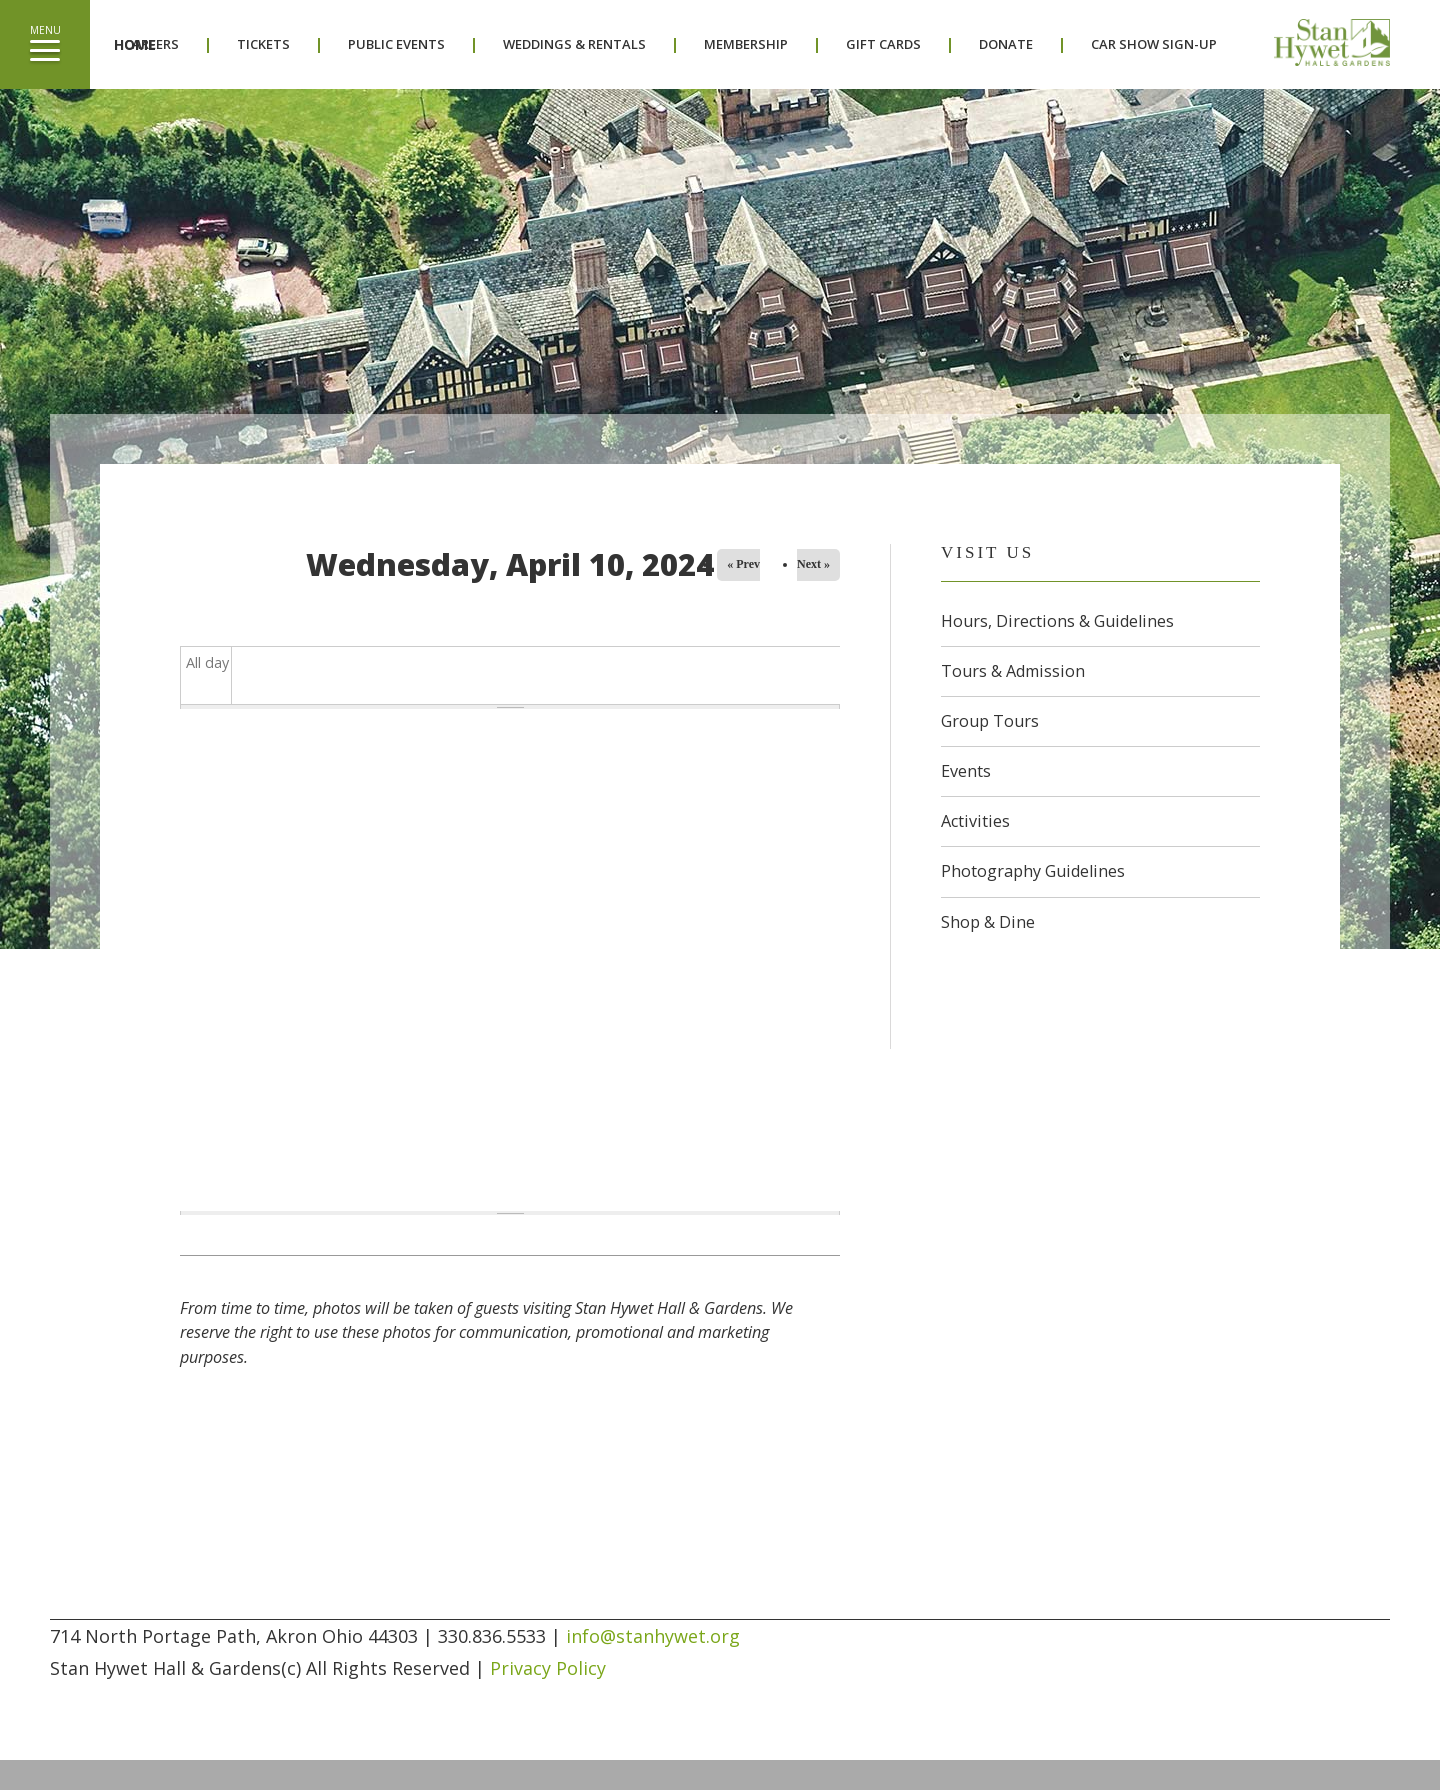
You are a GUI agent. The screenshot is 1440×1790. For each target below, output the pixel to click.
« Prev (743, 564)
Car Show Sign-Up (1154, 44)
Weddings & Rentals (574, 44)
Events (966, 771)
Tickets (263, 44)
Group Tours (990, 721)
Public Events (396, 44)
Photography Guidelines (1033, 871)
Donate (1006, 44)
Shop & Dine (988, 922)
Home (135, 44)
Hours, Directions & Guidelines (1057, 621)
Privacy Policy (548, 1668)
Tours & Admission (1013, 671)
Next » (813, 564)
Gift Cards (883, 44)
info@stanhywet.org (653, 1636)
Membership (746, 44)
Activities (975, 821)
